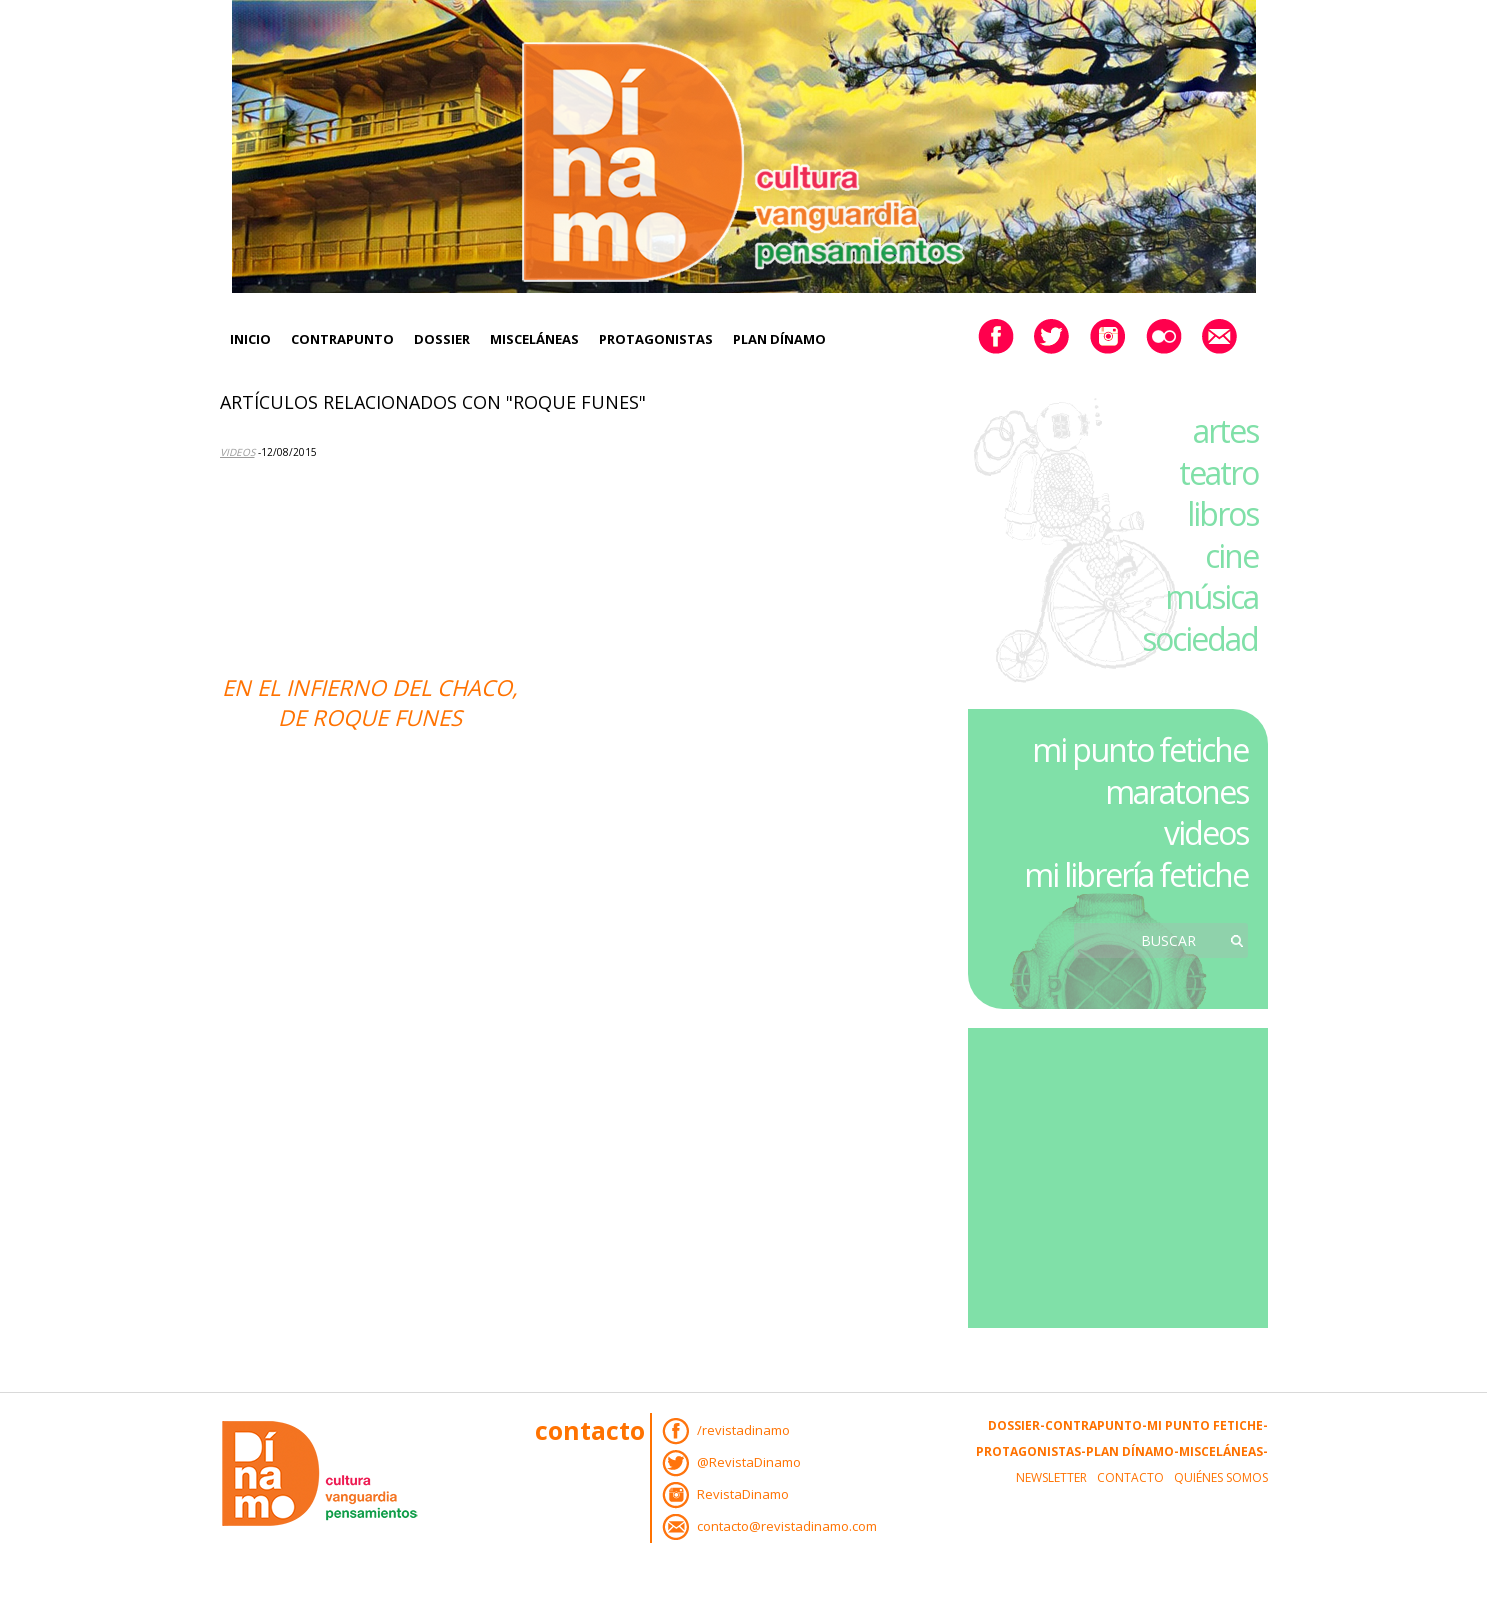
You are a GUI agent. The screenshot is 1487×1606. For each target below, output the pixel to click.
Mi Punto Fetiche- (1207, 1425)
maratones (1176, 791)
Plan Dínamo (779, 339)
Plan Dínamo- (1132, 1451)
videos (1206, 832)
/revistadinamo (743, 1430)
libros (1222, 513)
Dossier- (1016, 1425)
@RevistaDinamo (749, 1462)
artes (1225, 430)
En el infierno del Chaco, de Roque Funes (370, 702)
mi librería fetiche (1136, 874)
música (1211, 596)
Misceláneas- (1223, 1451)
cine (1231, 555)
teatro (1218, 472)
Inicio (250, 339)
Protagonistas (656, 339)
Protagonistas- (1031, 1451)
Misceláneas (534, 339)
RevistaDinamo (743, 1494)
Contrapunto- (1096, 1425)
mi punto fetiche (1140, 749)
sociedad (1200, 638)
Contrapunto (342, 339)
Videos (237, 452)
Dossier (442, 339)
